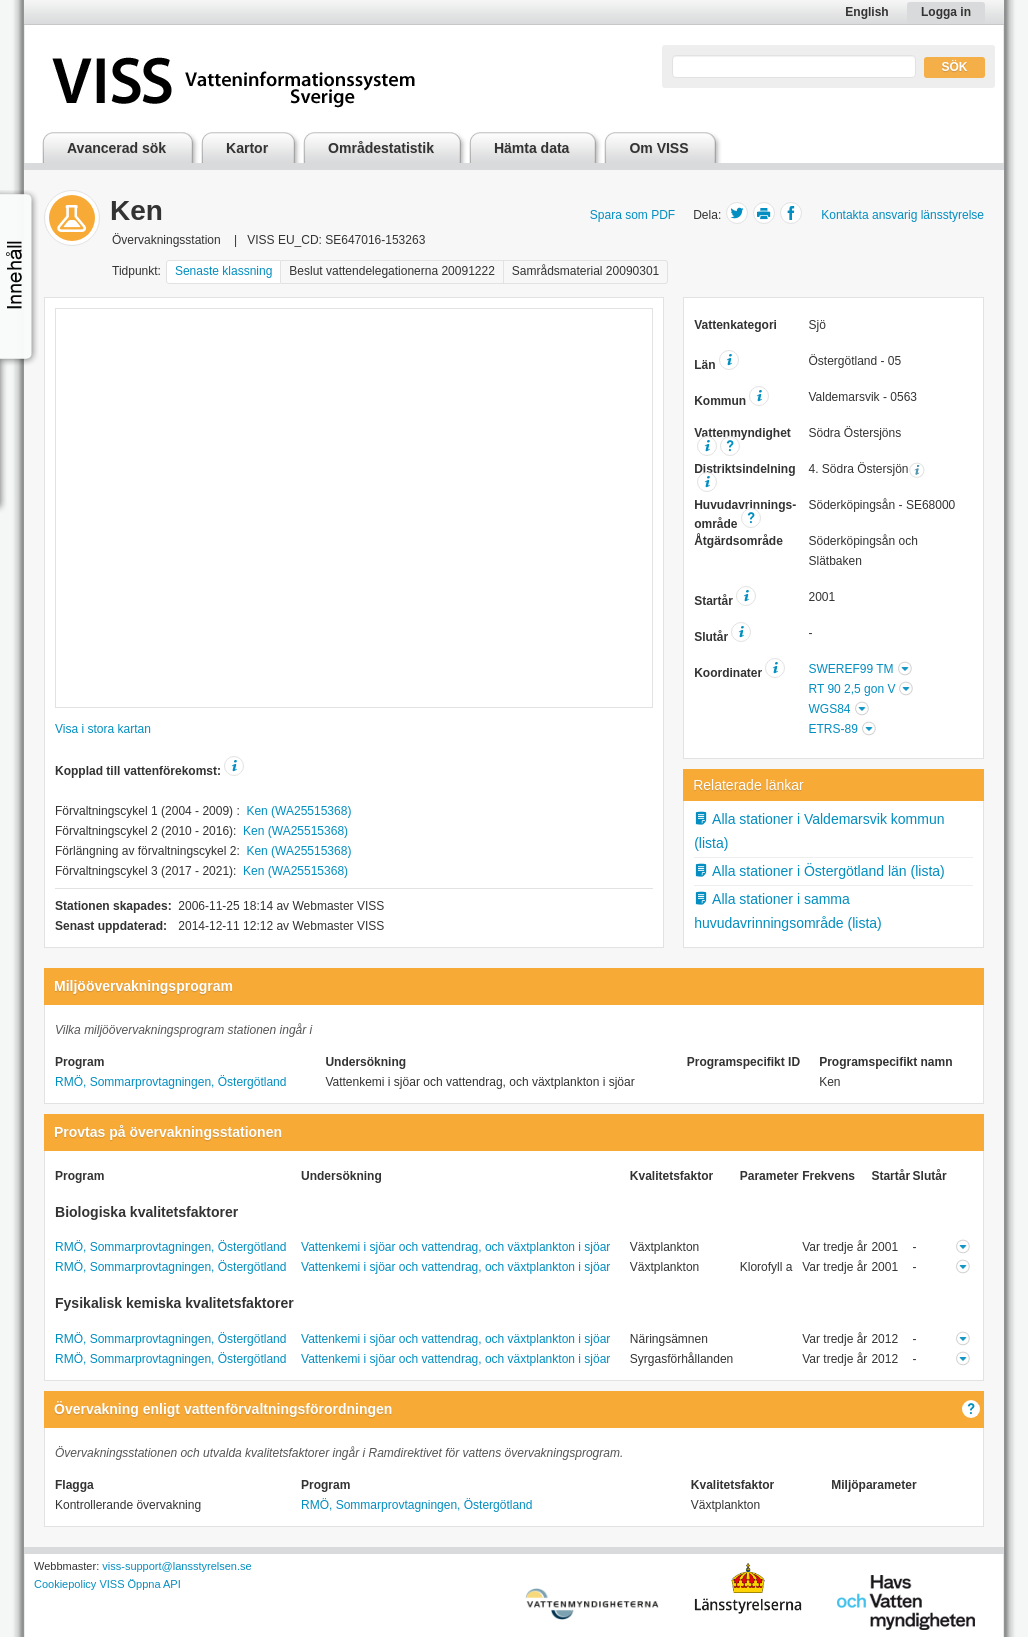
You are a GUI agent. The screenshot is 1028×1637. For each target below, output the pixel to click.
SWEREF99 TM (850, 669)
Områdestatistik (381, 148)
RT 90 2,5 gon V (851, 689)
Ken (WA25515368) (298, 811)
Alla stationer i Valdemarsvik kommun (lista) (819, 830)
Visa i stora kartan (103, 729)
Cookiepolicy (65, 1584)
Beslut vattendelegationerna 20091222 (392, 271)
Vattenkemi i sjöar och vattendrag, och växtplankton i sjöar (455, 1247)
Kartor (247, 148)
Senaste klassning (223, 271)
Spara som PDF (632, 215)
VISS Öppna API (139, 1584)
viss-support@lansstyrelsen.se (176, 1566)
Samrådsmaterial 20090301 (585, 271)
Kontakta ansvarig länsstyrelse (902, 215)
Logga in (946, 12)
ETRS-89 (832, 729)
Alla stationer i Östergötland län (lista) (819, 871)
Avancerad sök (116, 148)
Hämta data (531, 148)
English (866, 12)
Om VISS (658, 148)
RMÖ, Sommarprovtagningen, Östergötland (170, 1082)
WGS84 (829, 709)
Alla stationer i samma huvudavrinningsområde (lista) (788, 910)
